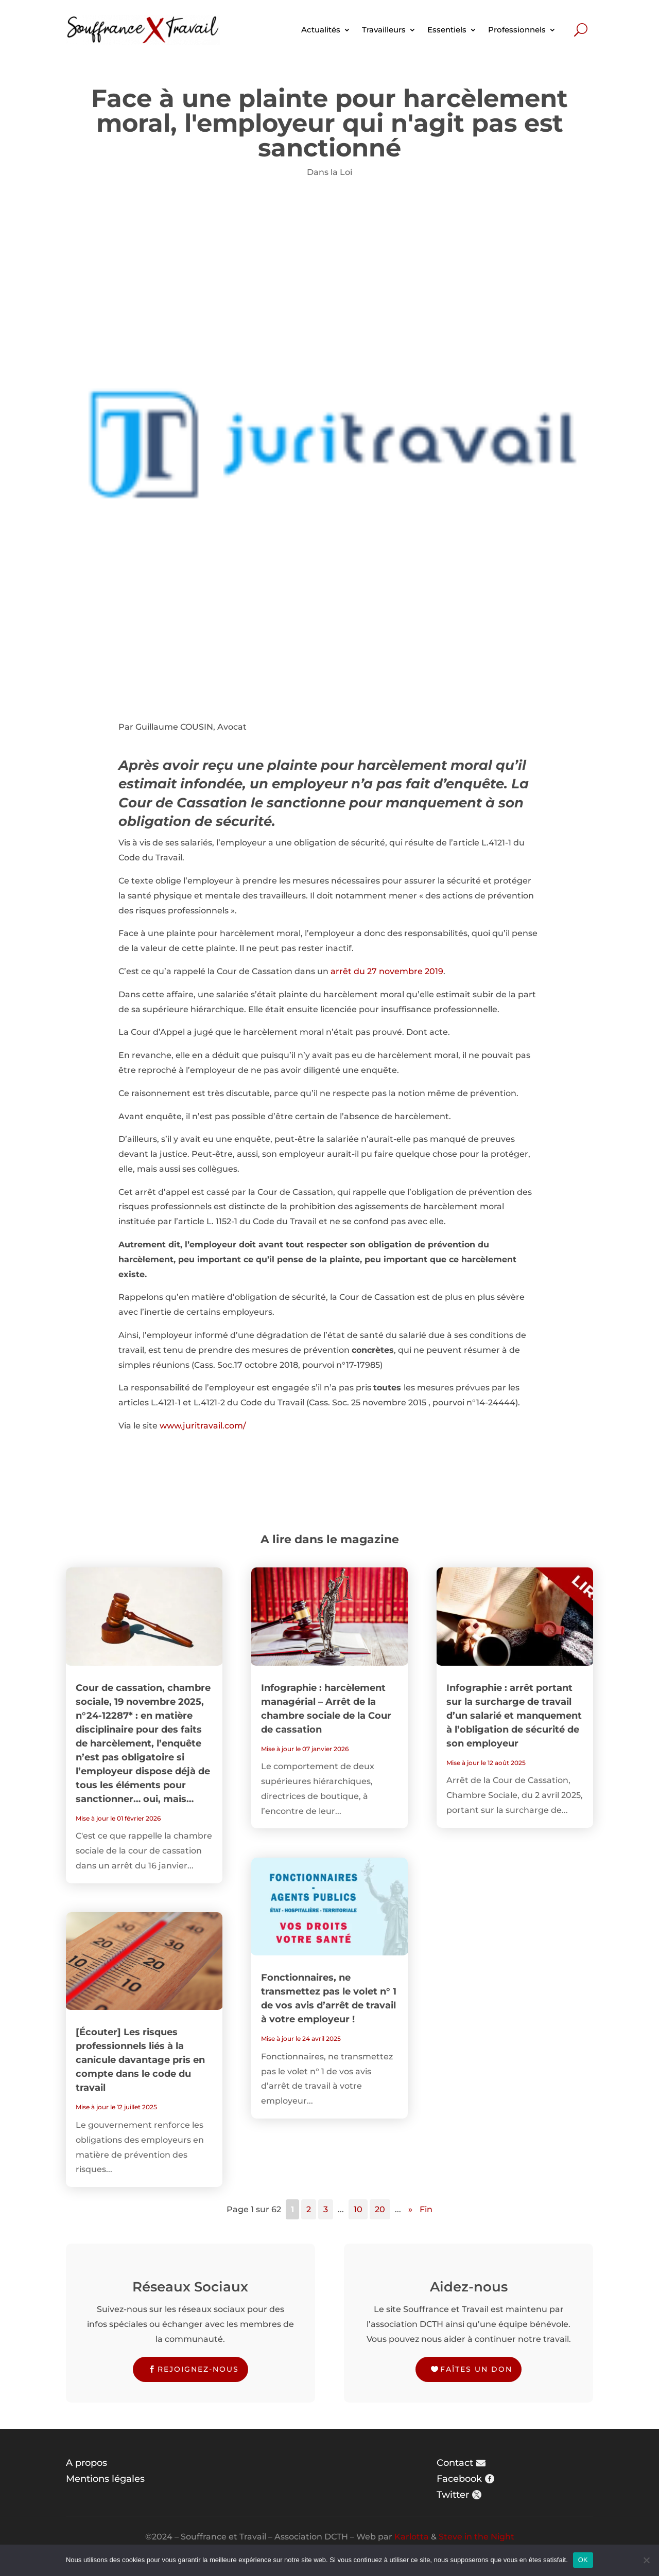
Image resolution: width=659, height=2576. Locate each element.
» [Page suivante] (410, 2209)
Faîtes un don (476, 2369)
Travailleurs (384, 29)
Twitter (453, 2494)
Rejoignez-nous (198, 2369)
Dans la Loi (329, 172)
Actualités (320, 29)
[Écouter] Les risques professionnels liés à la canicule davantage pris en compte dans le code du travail (140, 2059)
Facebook (459, 2478)
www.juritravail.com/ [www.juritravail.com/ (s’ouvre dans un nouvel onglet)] (203, 1426)
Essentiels (446, 29)
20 (380, 2209)
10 (358, 2209)
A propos (86, 2462)
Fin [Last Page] (426, 2209)
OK (583, 2560)
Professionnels (517, 29)
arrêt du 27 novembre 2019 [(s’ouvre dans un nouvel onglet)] (387, 971)
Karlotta (411, 2537)
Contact (455, 2462)
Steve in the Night (476, 2537)
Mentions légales (105, 2478)
